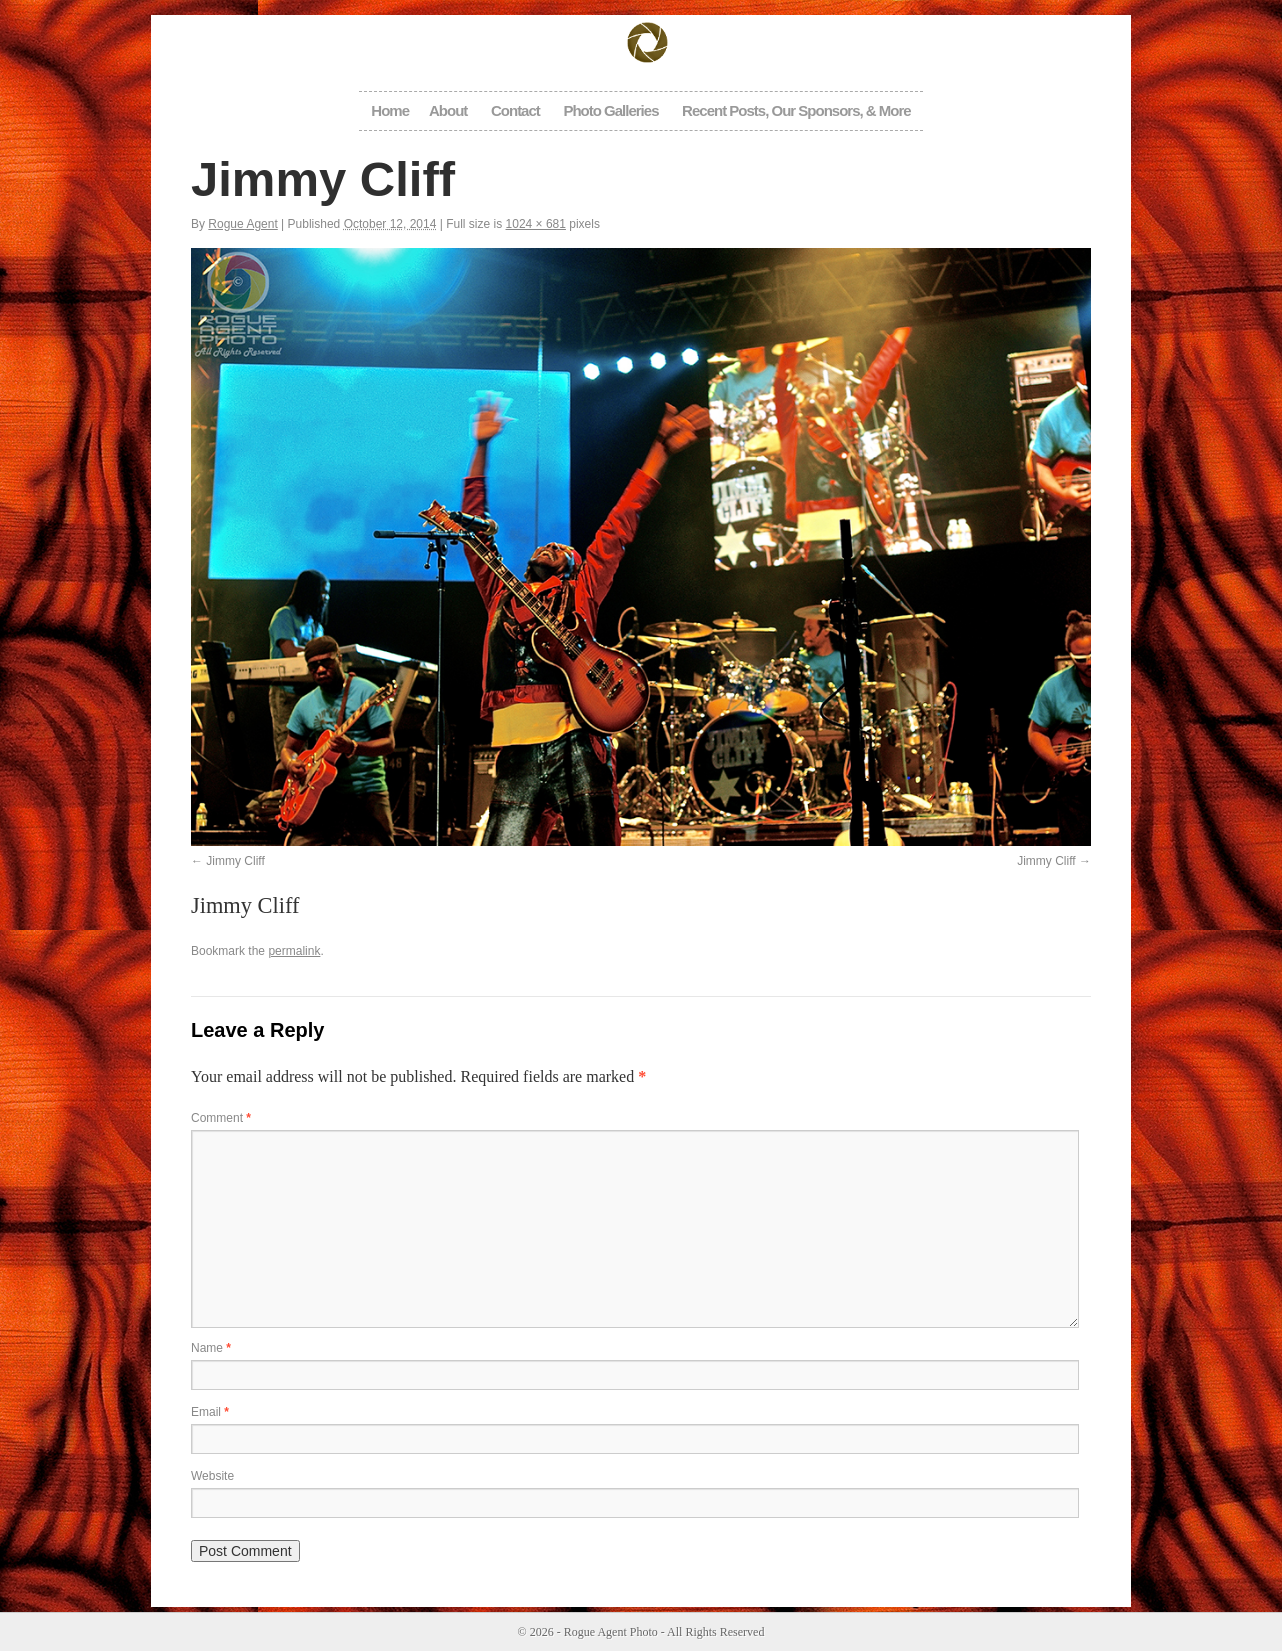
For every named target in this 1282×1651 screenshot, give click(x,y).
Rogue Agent (242, 224)
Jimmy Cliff (235, 861)
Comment (221, 1118)
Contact (515, 110)
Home (390, 110)
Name (211, 1348)
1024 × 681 (536, 224)
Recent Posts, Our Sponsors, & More (796, 110)
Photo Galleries (610, 110)
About (448, 110)
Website (212, 1476)
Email (210, 1412)
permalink (294, 951)
